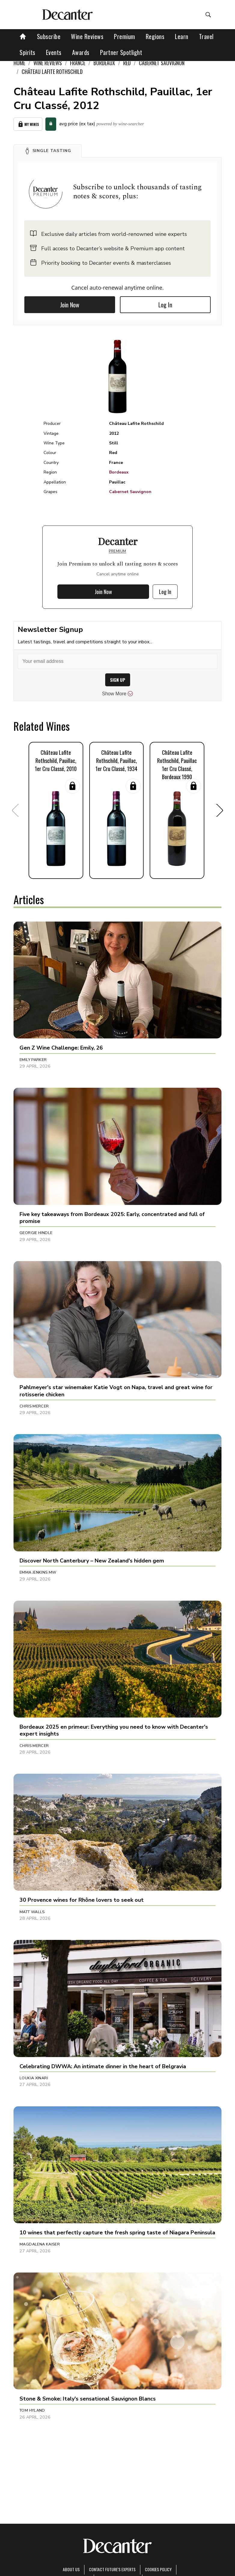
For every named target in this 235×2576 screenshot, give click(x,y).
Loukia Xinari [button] (34, 2078)
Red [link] (127, 63)
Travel (206, 36)
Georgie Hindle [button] (36, 1233)
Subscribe (49, 36)
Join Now (69, 304)
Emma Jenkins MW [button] (38, 1572)
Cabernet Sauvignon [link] (162, 63)
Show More (117, 694)
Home (19, 63)
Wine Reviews (87, 36)
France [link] (77, 63)
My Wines (28, 124)
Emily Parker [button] (33, 1059)
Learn (181, 36)
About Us (71, 2569)
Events (54, 52)
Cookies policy (158, 2569)
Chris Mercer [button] (34, 1406)
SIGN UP (117, 680)
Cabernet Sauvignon (130, 492)
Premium (124, 36)
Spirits (27, 52)
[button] (47, 151)
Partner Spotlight (121, 52)
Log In (165, 304)
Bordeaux (119, 472)
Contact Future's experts (112, 2569)
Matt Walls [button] (32, 1912)
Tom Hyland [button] (32, 2410)
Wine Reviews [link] (47, 63)
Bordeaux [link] (104, 63)
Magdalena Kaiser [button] (40, 2244)
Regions (155, 36)
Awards (81, 52)
